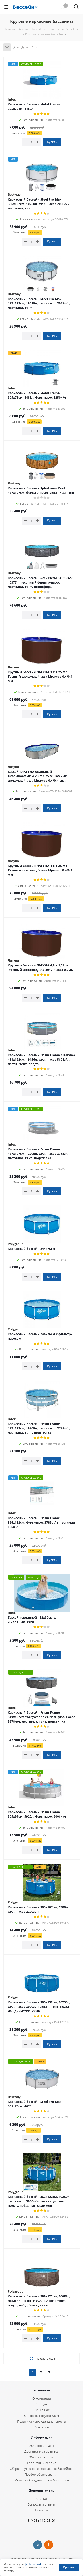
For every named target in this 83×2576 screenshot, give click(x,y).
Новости (41, 2510)
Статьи (41, 2498)
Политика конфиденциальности (41, 2421)
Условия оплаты (41, 2445)
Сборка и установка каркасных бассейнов (41, 2469)
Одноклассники (48, 2544)
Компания (41, 2390)
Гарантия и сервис (41, 2463)
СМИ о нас (41, 2410)
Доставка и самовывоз (41, 2451)
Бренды (42, 2404)
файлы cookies (34, 2564)
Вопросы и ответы (41, 2504)
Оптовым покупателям (41, 2416)
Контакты (41, 2427)
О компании (41, 2398)
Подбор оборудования (41, 2474)
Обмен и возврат (42, 2457)
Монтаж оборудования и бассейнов (41, 2480)
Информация (41, 2437)
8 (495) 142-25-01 (42, 2520)
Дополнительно (42, 2490)
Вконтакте (37, 2544)
